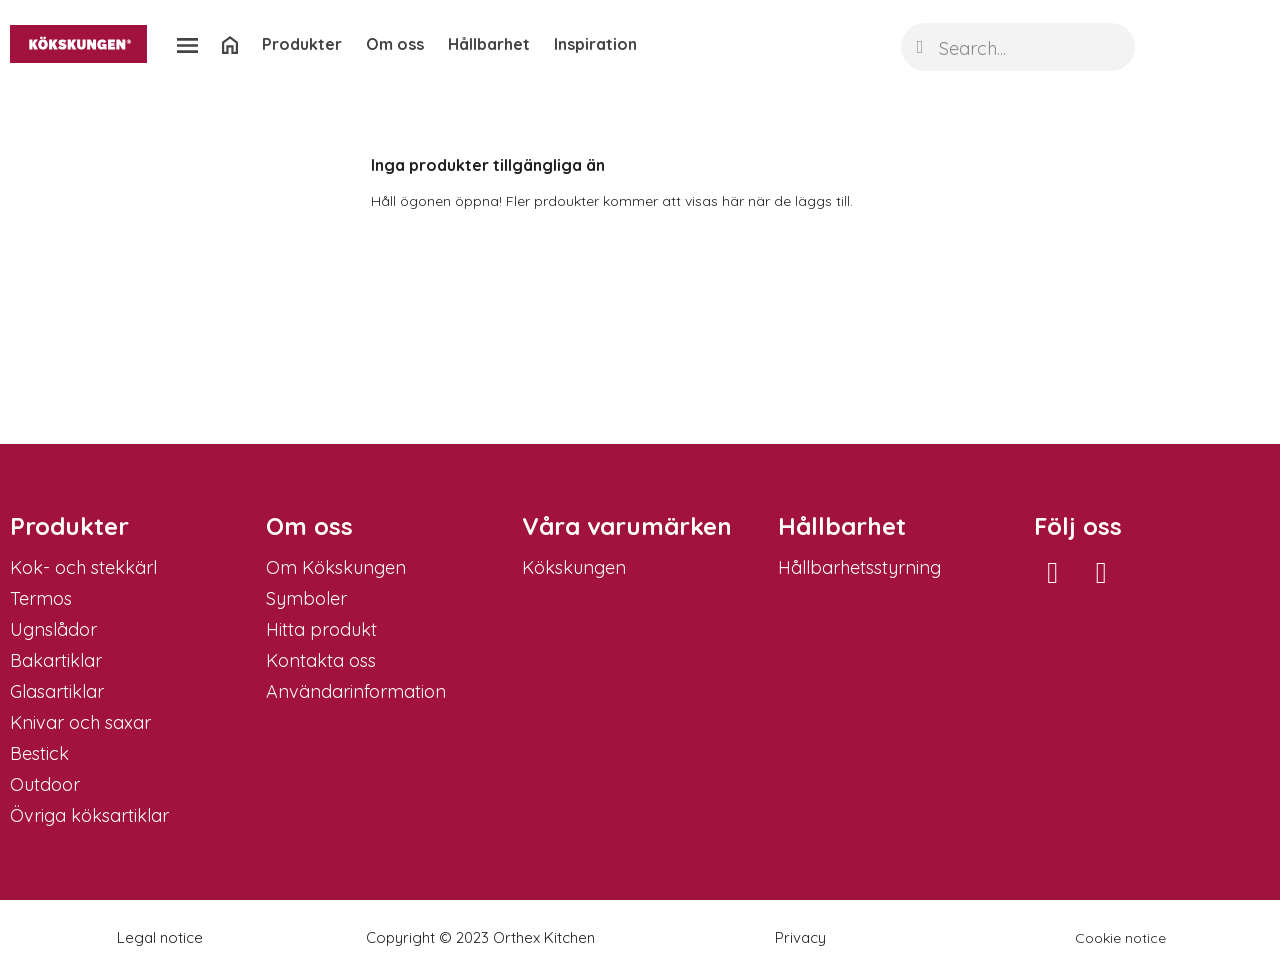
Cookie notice (1120, 938)
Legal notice (160, 937)
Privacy (800, 937)
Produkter (302, 44)
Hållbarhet (489, 44)
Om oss (395, 44)
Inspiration (595, 44)
